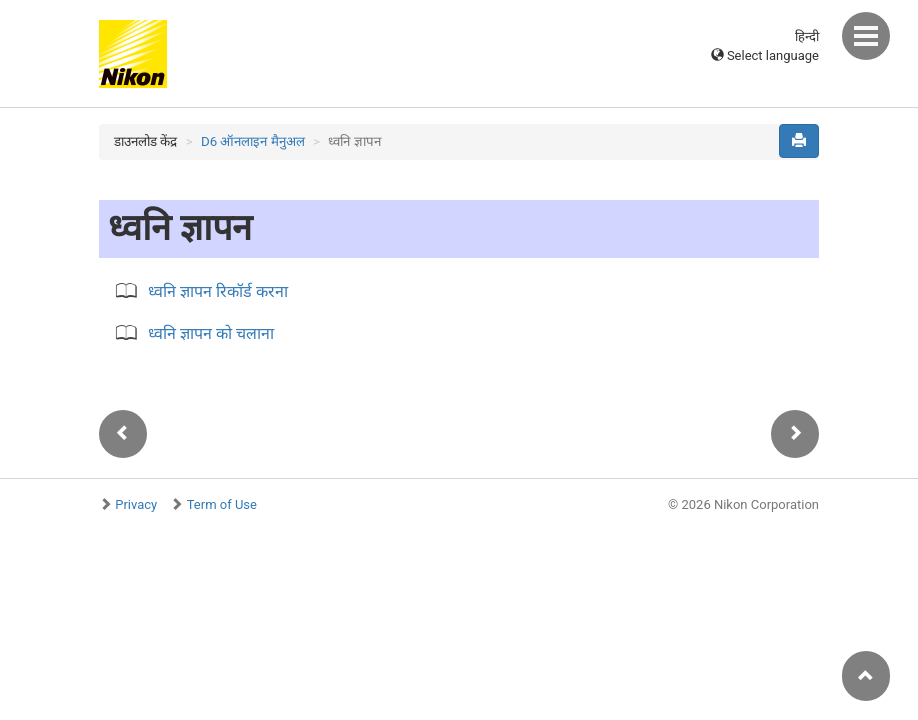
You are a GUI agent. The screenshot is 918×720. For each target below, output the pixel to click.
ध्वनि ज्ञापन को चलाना (211, 333)
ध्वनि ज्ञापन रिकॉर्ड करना (218, 291)
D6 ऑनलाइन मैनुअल (253, 141)
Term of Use (222, 504)
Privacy (136, 504)
